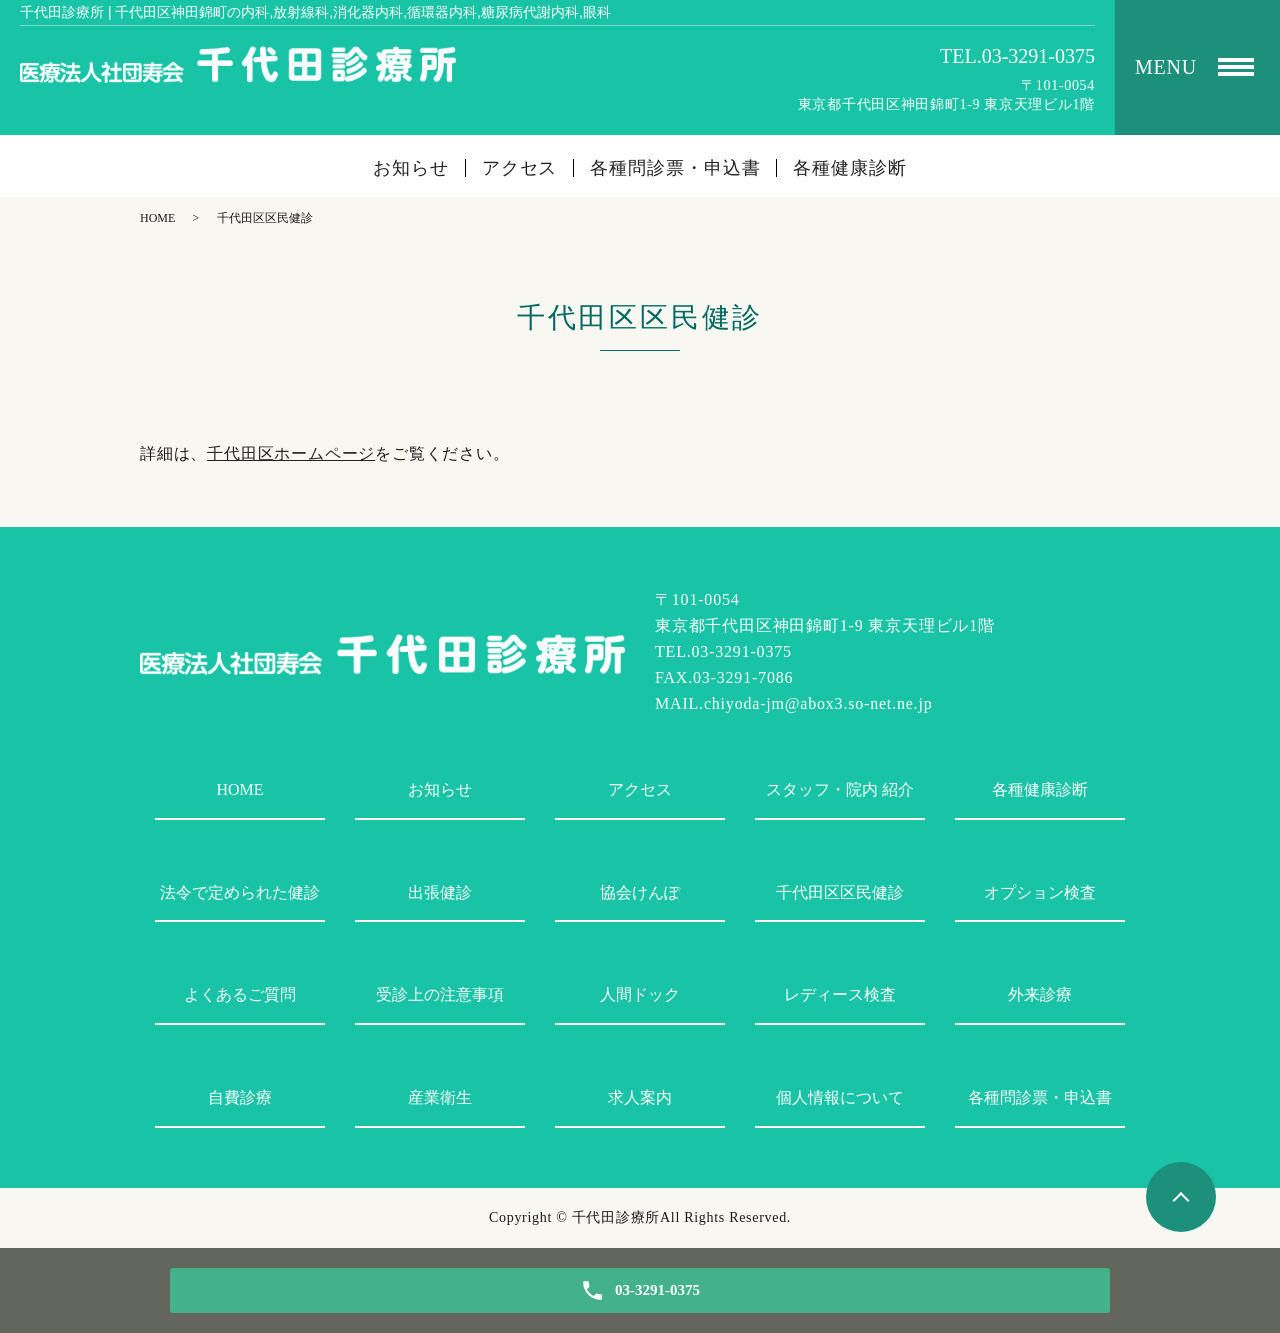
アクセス (520, 168)
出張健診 (440, 892)
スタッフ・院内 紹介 (840, 789)
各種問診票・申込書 (675, 168)
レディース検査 (840, 994)
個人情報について (840, 1097)
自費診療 (240, 1097)
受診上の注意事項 (440, 994)
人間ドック (640, 994)
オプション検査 (1040, 892)
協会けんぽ (640, 892)
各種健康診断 (849, 168)
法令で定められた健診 (240, 892)
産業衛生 (440, 1097)
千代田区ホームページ (291, 453)
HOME (157, 218)
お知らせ (411, 168)
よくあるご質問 (240, 994)
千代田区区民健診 (840, 892)
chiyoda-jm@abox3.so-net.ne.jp (818, 703)
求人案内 (640, 1097)
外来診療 (1040, 994)
